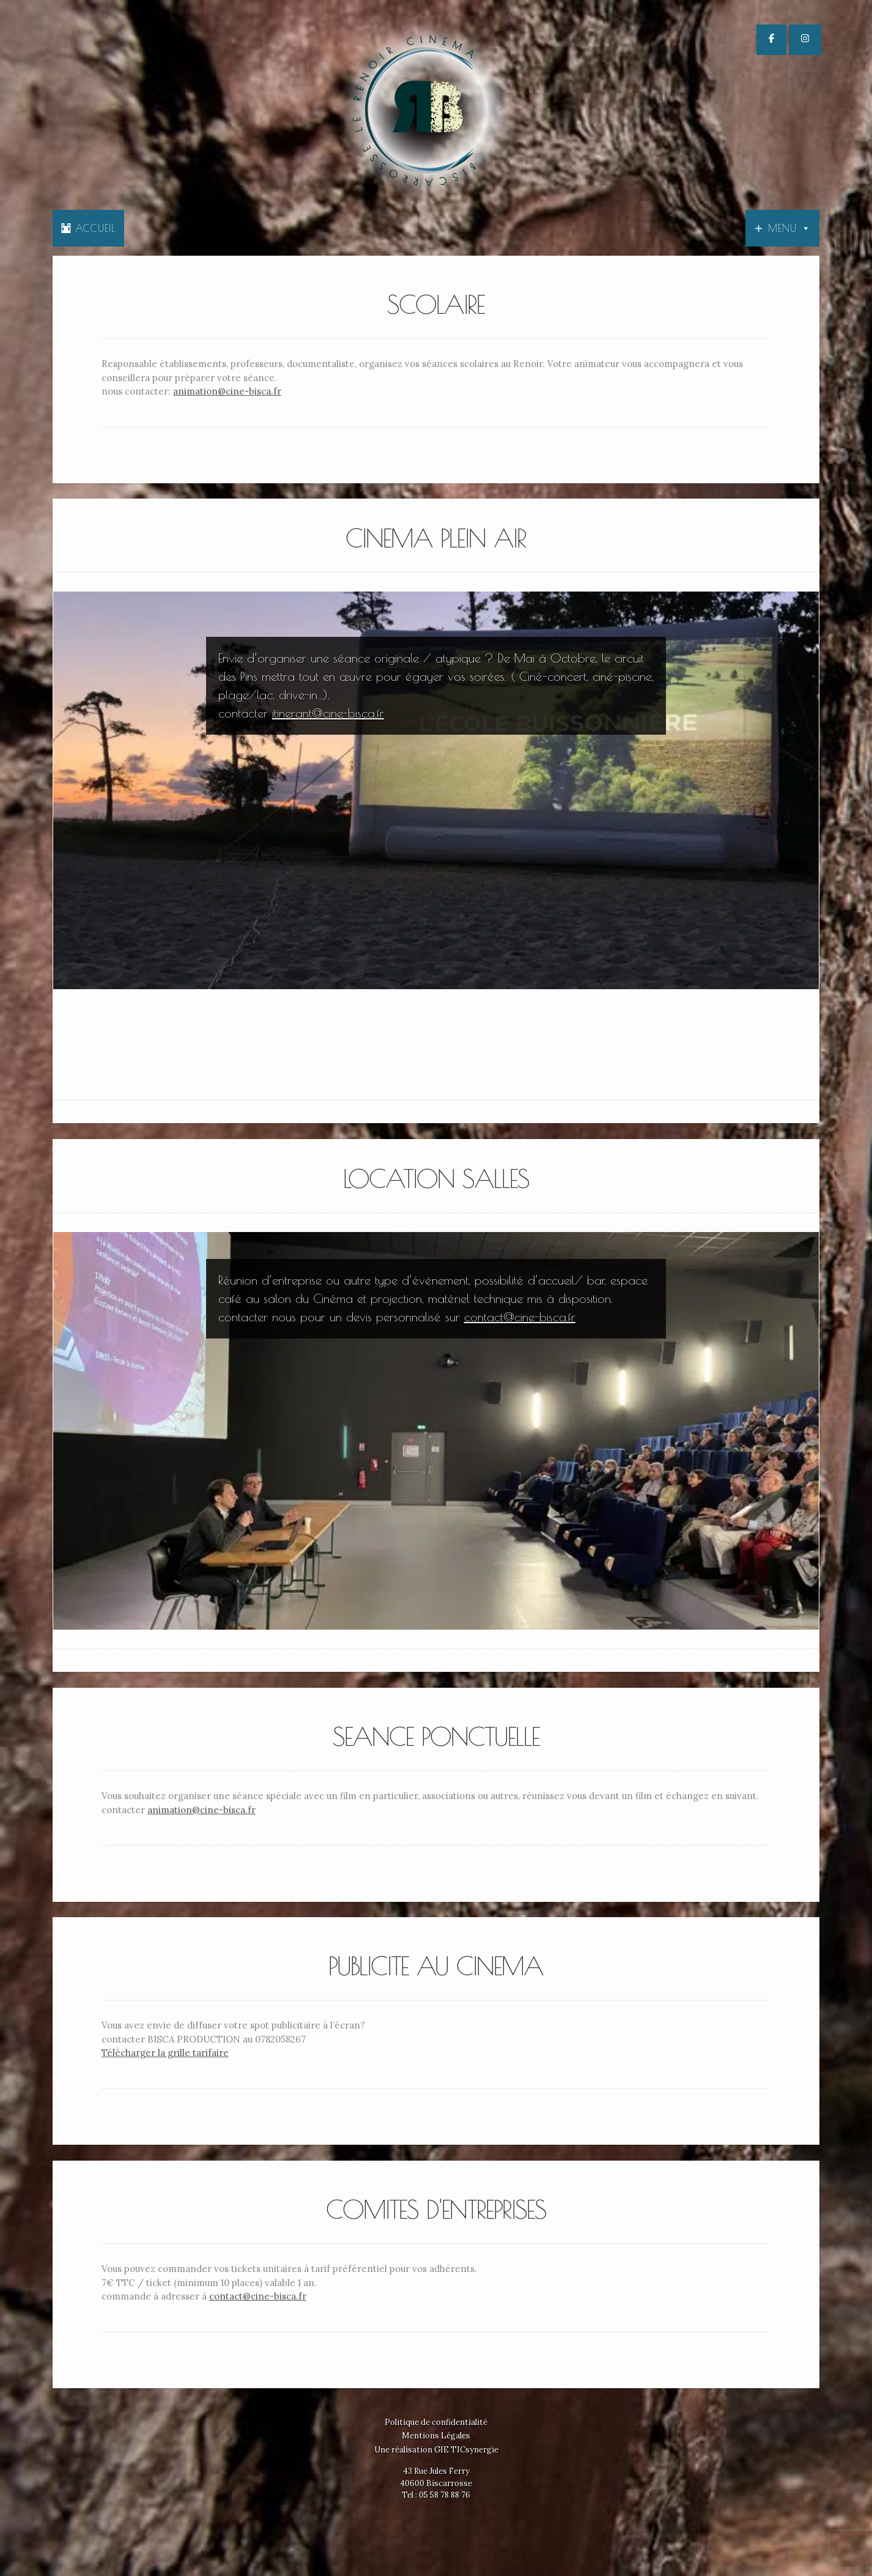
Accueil (88, 228)
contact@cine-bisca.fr (519, 1317)
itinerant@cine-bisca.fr (328, 713)
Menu (789, 228)
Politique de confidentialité (436, 2422)
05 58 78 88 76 (444, 2495)
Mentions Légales (436, 2435)
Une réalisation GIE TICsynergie (436, 2449)
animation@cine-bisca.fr (227, 391)
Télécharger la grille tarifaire (165, 2052)
